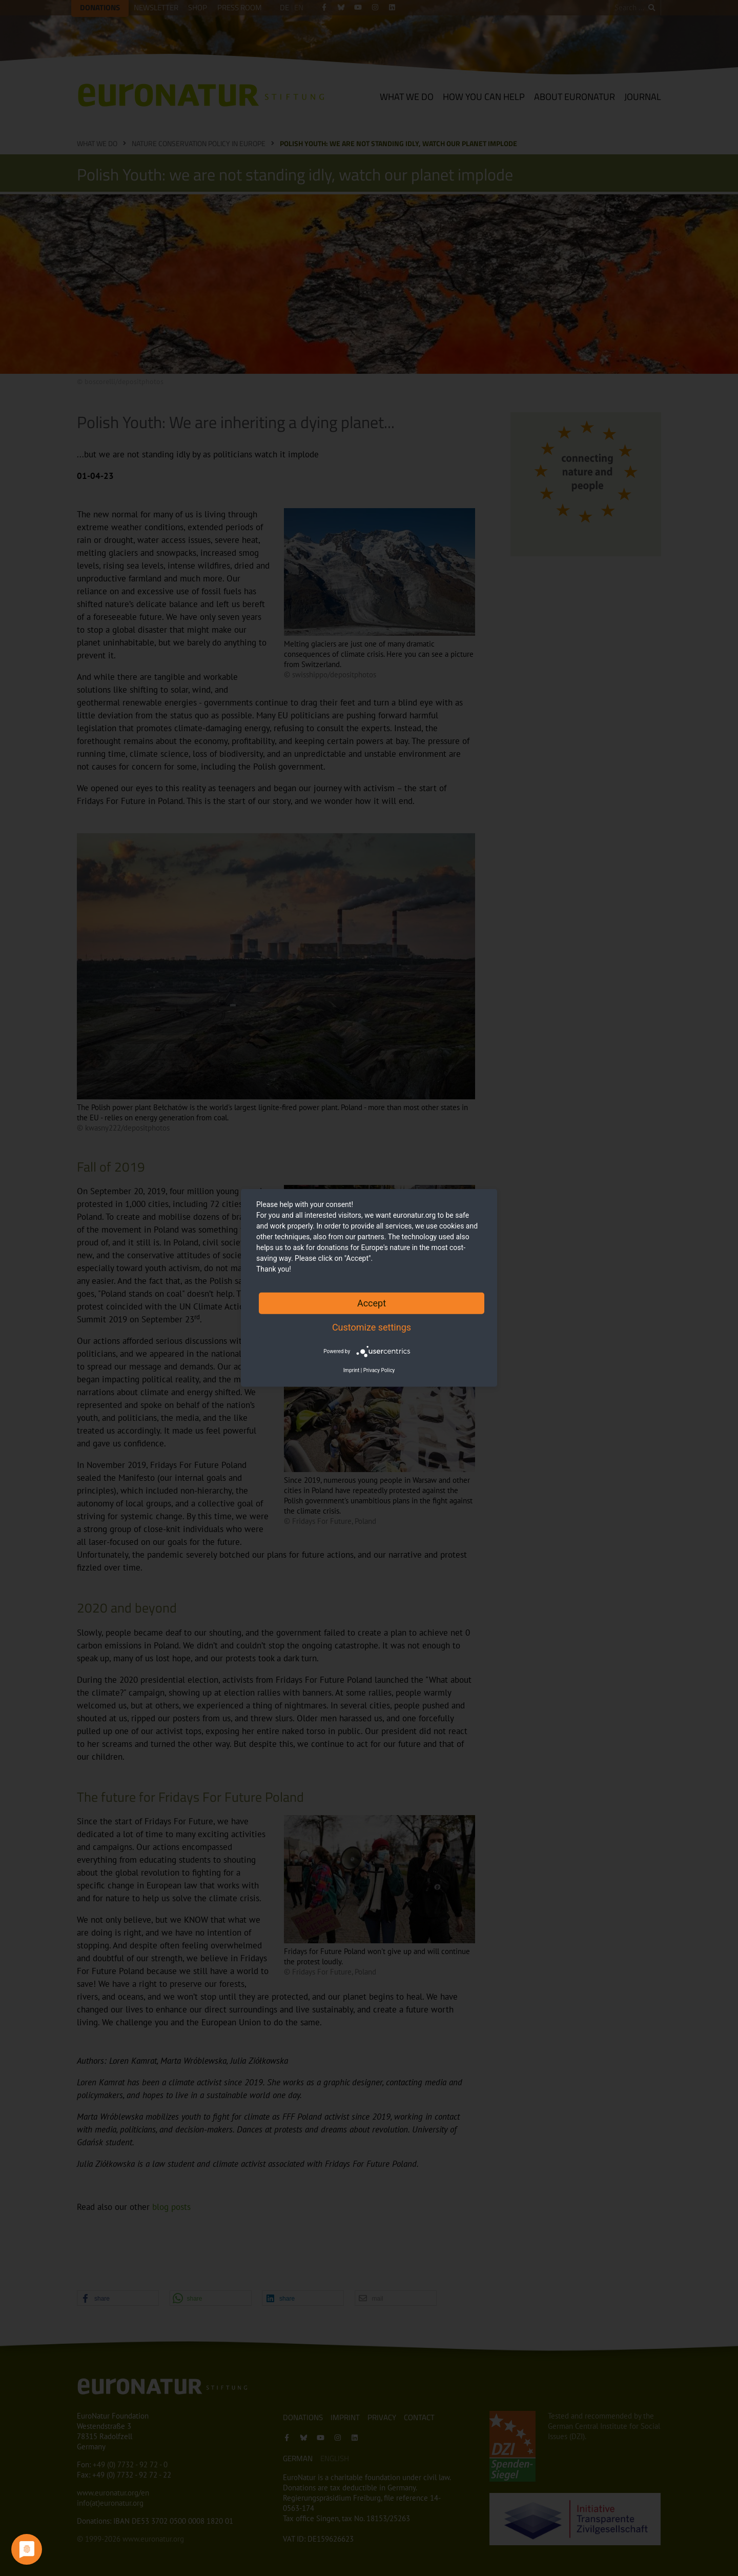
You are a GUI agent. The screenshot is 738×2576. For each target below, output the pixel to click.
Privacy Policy (379, 1370)
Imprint (351, 1370)
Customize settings (371, 1327)
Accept (371, 1303)
